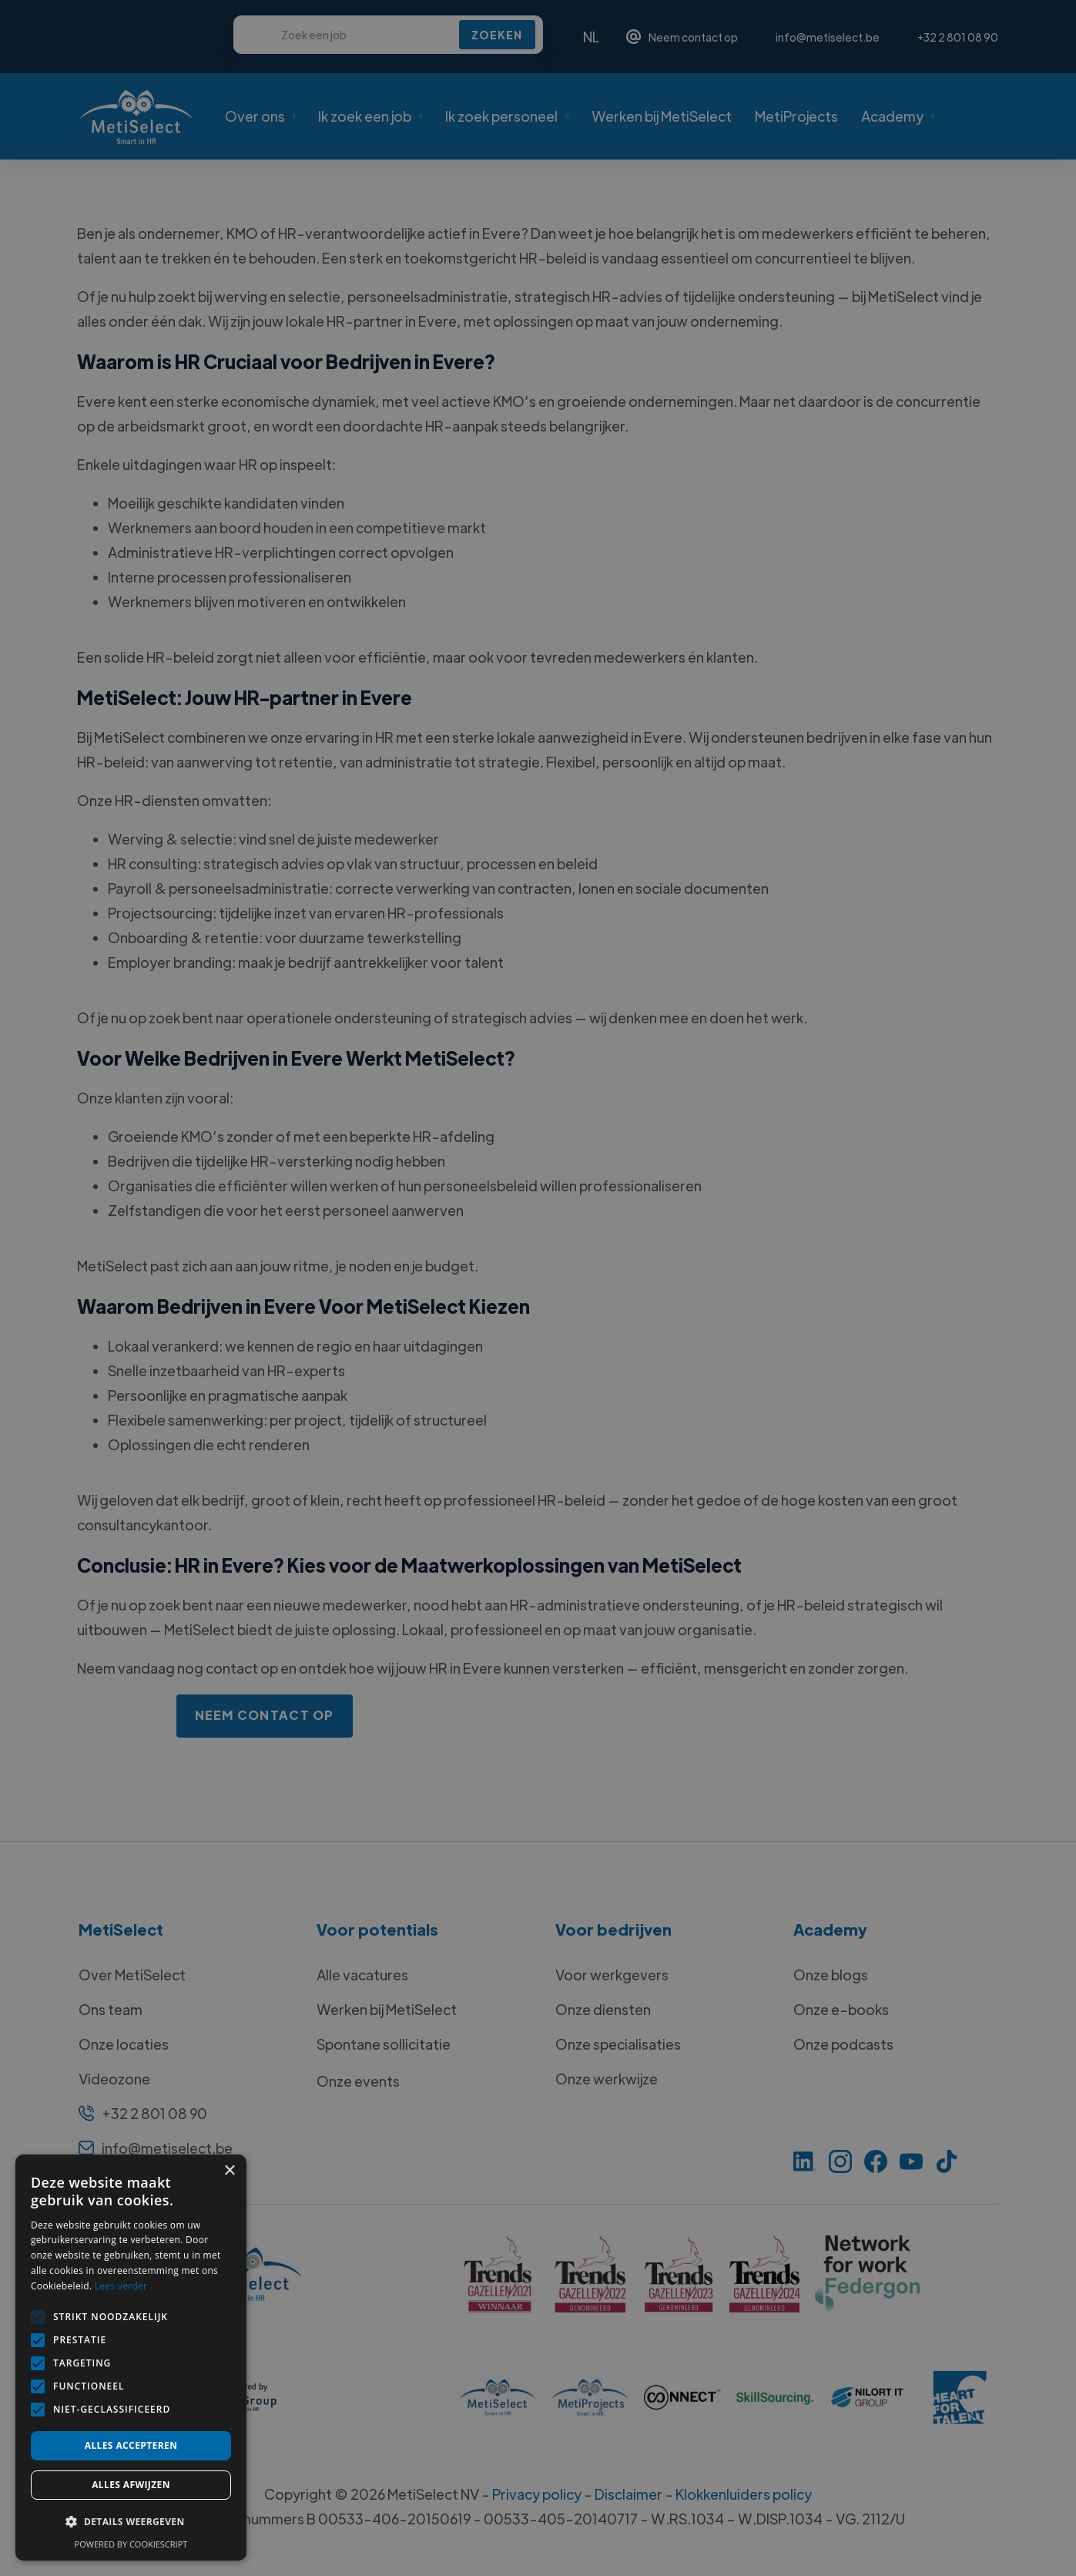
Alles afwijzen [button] (131, 2484)
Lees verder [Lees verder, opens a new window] (121, 2285)
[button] (131, 2522)
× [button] (229, 2171)
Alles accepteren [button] (131, 2445)
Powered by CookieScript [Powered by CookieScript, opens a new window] (131, 2544)
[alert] (538, 1288)
